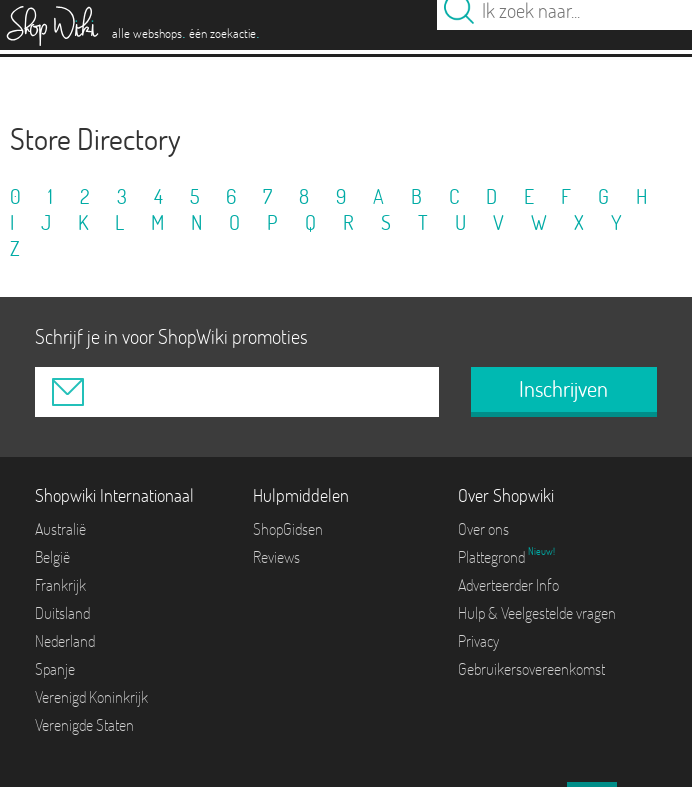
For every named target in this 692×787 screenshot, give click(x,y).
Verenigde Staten (84, 725)
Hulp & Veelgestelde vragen (537, 613)
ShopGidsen (288, 529)
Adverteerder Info (508, 585)
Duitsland (62, 613)
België (52, 557)
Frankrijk (60, 585)
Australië (60, 529)
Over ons (483, 529)
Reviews (276, 557)
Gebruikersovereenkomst (531, 669)
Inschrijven (563, 389)
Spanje (55, 669)
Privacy (478, 641)
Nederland (65, 641)
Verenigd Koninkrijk (91, 697)
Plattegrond (493, 557)
